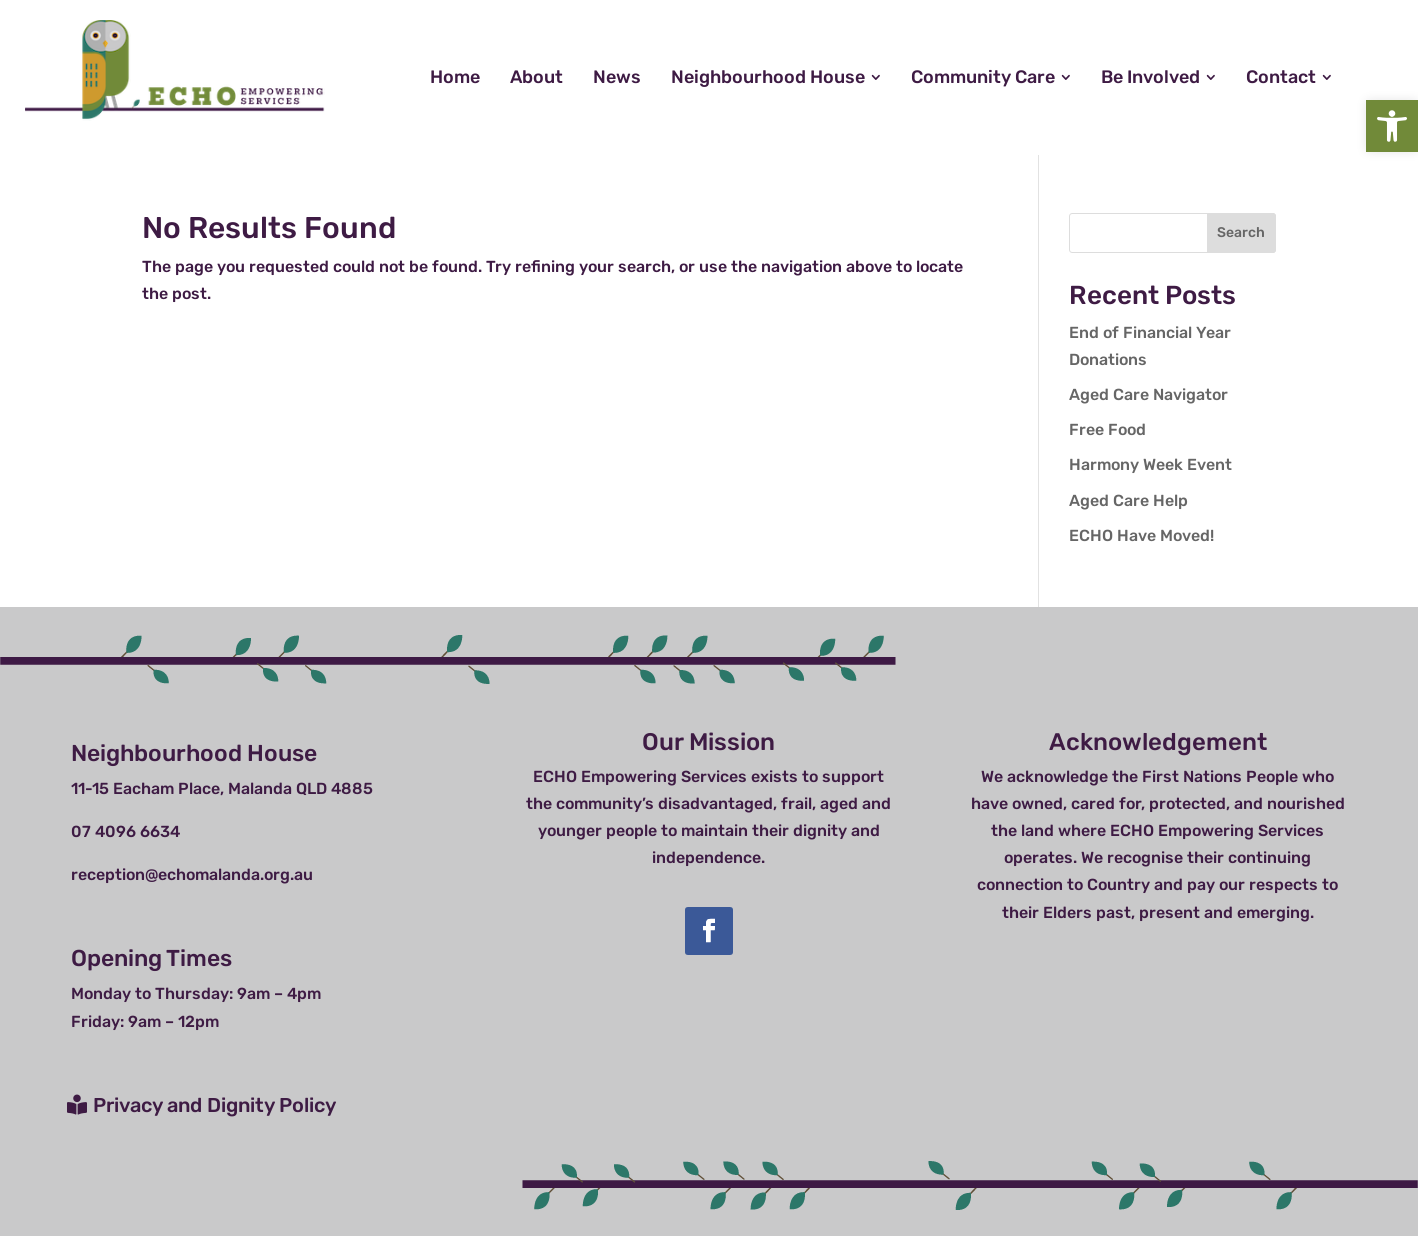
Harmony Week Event (1150, 464)
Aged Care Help (1128, 500)
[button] (1392, 126)
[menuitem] (455, 77)
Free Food (1107, 429)
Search (1241, 232)
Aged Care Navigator (1148, 394)
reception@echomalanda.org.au (192, 874)
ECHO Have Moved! (1141, 535)
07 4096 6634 (125, 831)
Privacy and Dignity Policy (214, 1105)
